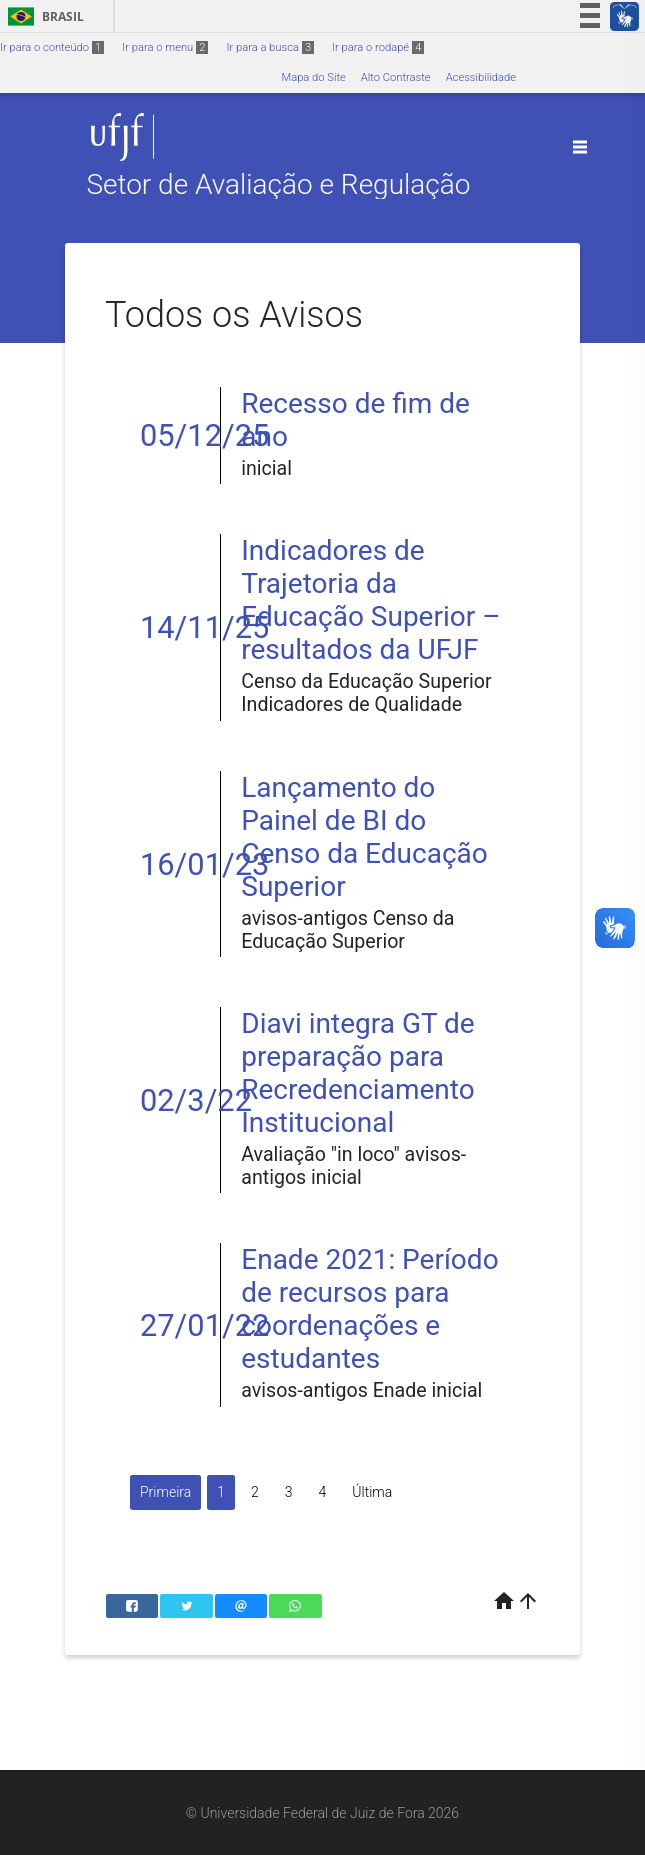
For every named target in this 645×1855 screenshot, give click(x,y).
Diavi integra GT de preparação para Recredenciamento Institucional (357, 1073)
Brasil (42, 16)
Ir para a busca (270, 47)
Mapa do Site (313, 77)
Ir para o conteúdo (52, 47)
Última (372, 1492)
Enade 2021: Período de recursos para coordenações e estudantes (369, 1309)
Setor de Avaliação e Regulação (278, 184)
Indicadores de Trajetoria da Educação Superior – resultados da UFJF (370, 600)
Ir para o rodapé (378, 47)
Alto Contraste (396, 77)
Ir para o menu (165, 47)
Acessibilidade (481, 77)
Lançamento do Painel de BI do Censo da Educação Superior (364, 837)
